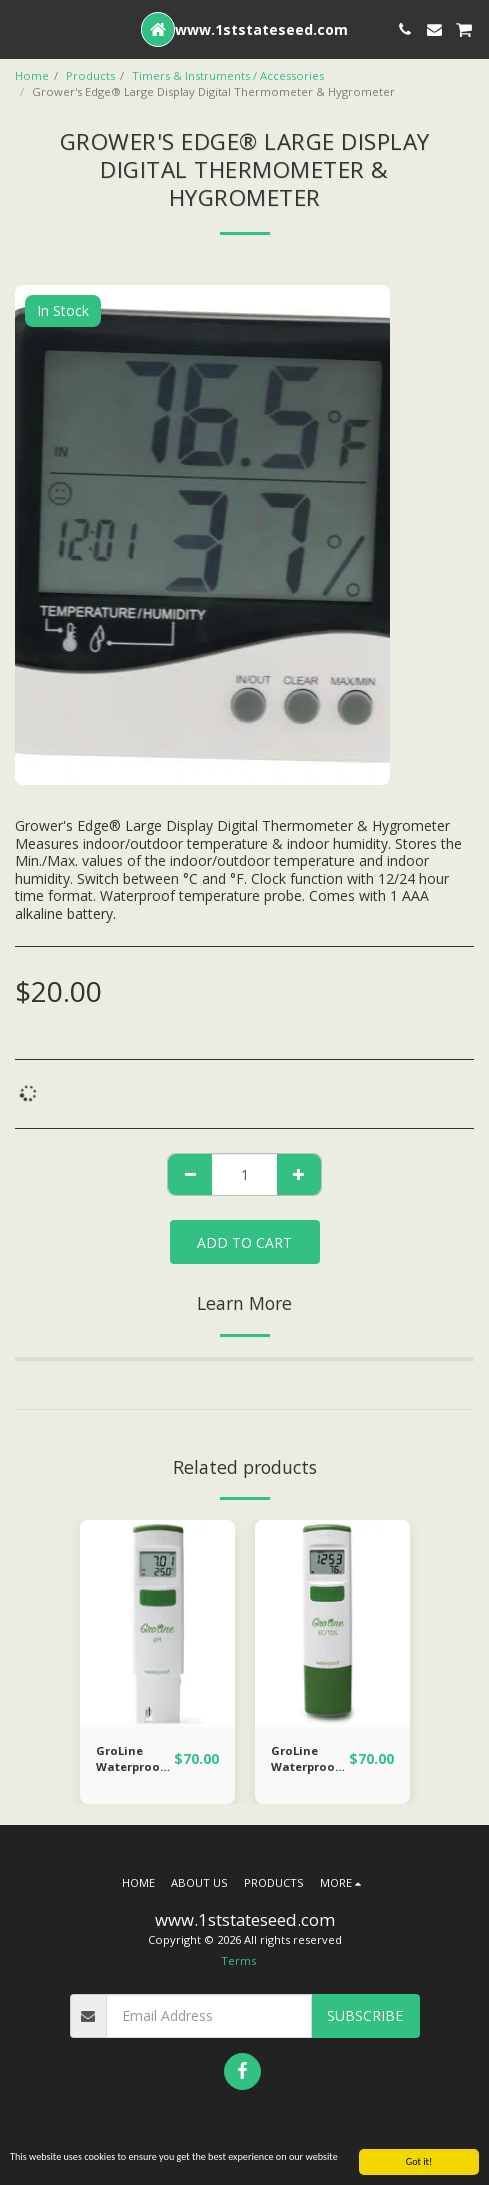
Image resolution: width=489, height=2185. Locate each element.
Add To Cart (244, 1242)
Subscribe (365, 2015)
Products (90, 75)
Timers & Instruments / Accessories (228, 75)
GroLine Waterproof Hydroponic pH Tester (130, 1760)
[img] (157, 1623)
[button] (22, 28)
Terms (238, 1960)
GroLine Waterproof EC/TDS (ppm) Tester (309, 1760)
